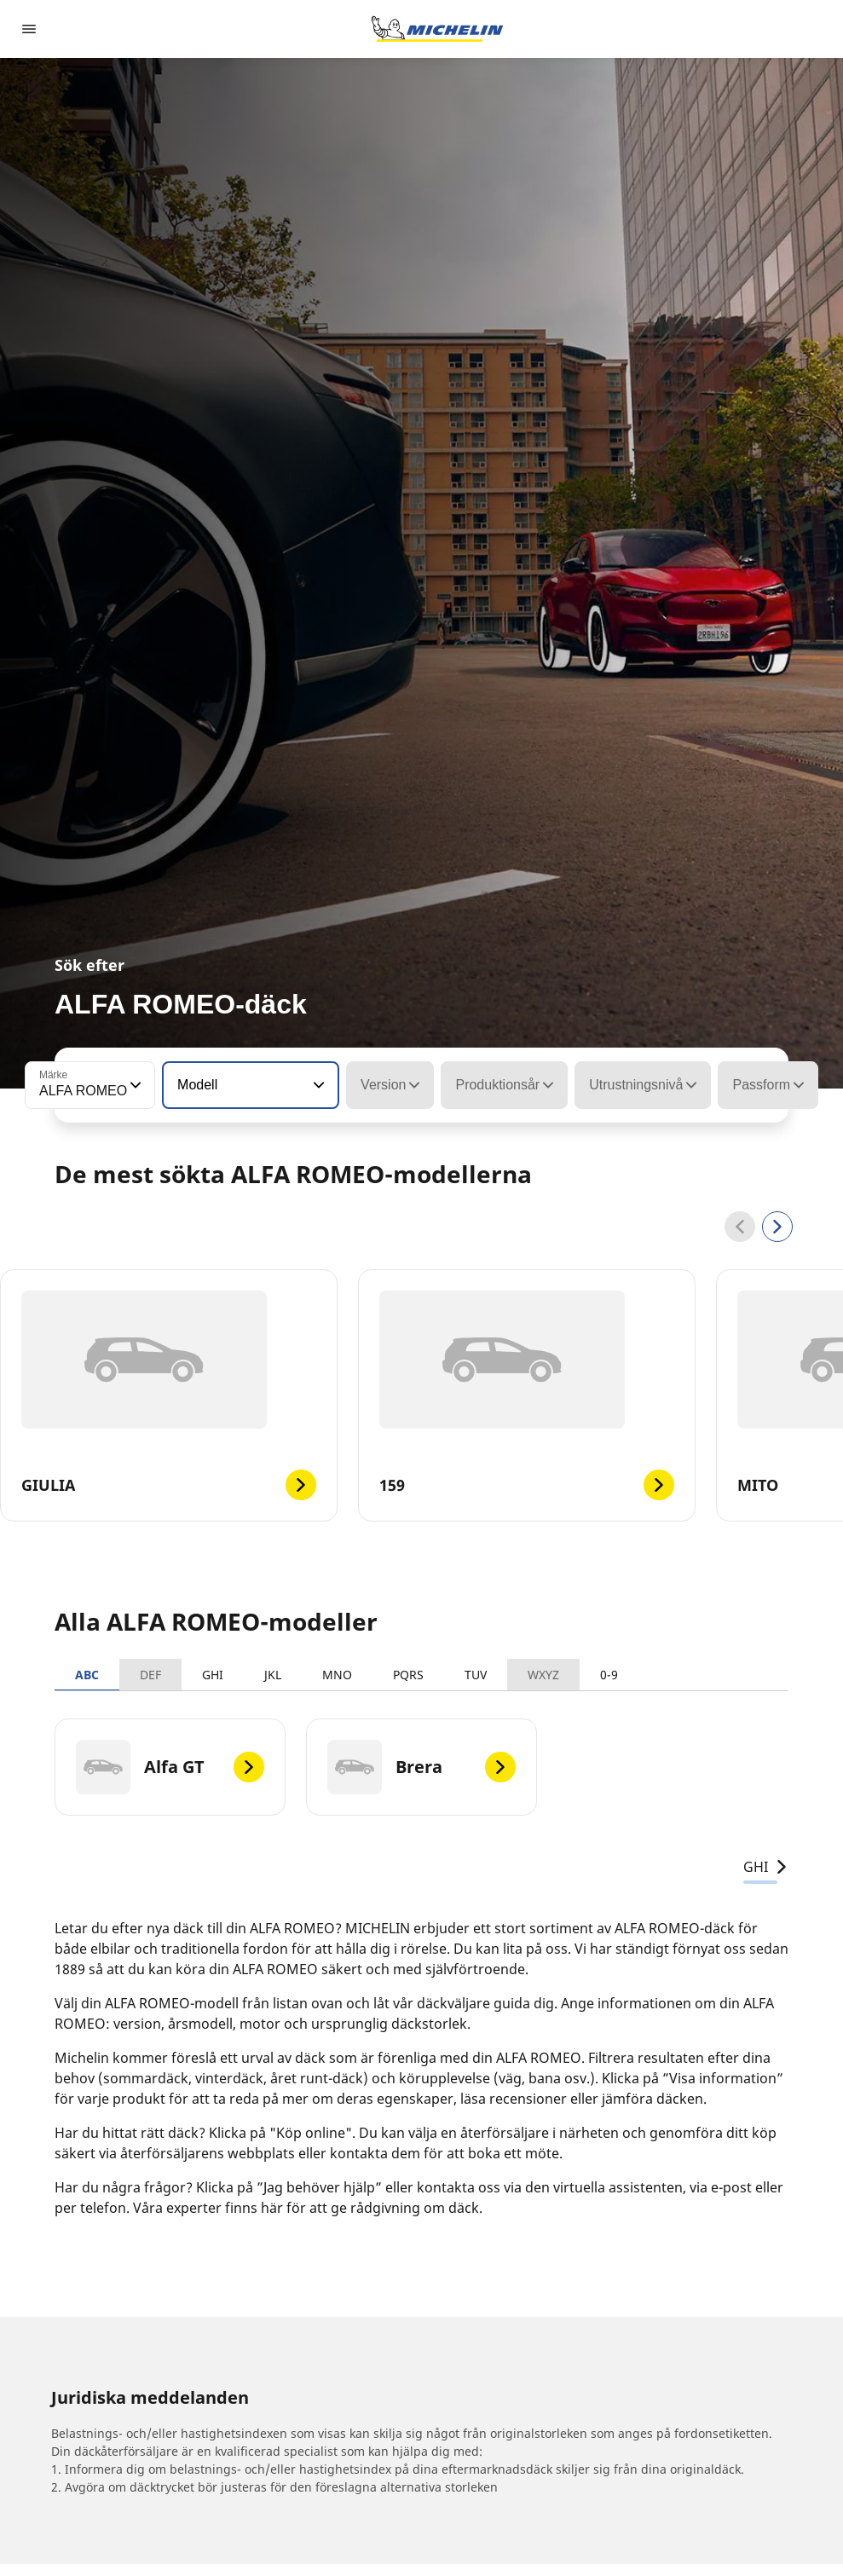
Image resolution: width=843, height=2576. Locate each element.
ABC (87, 1674)
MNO (337, 1674)
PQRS (408, 1674)
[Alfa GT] (170, 1767)
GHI (212, 1674)
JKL (272, 1674)
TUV (476, 1674)
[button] (134, 1085)
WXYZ (543, 1674)
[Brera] (421, 1767)
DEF (150, 1674)
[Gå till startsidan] (437, 29)
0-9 (609, 1674)
